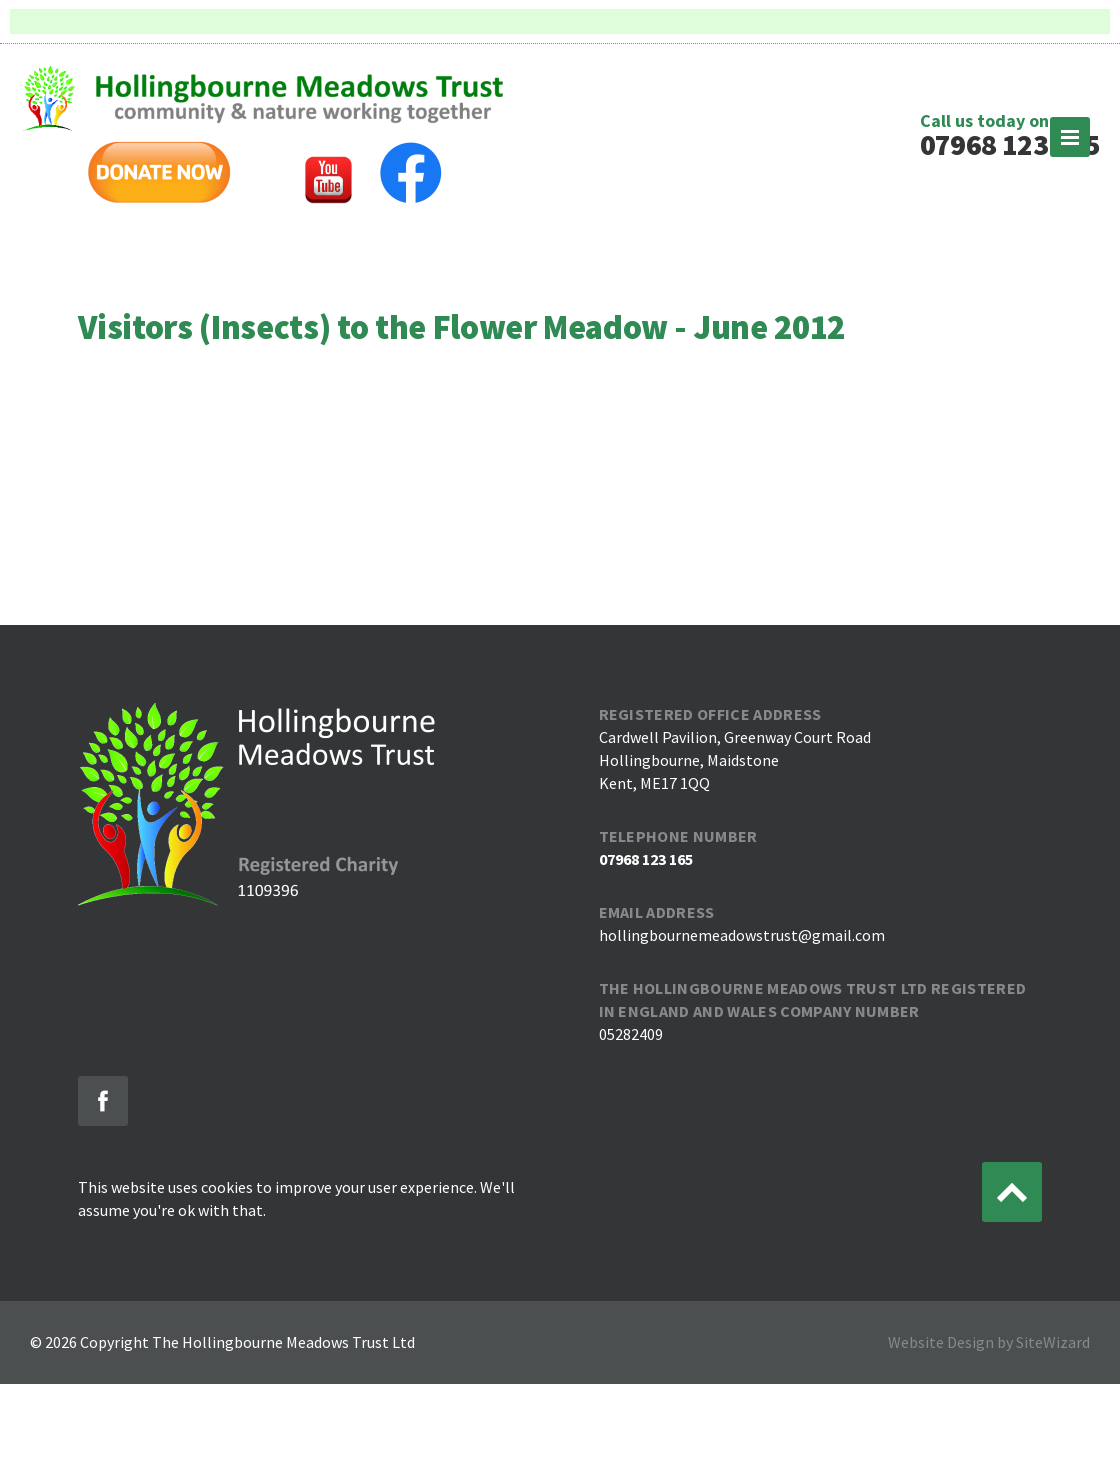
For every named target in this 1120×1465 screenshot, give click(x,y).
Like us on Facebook (103, 1101)
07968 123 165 (1010, 144)
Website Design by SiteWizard (989, 1342)
